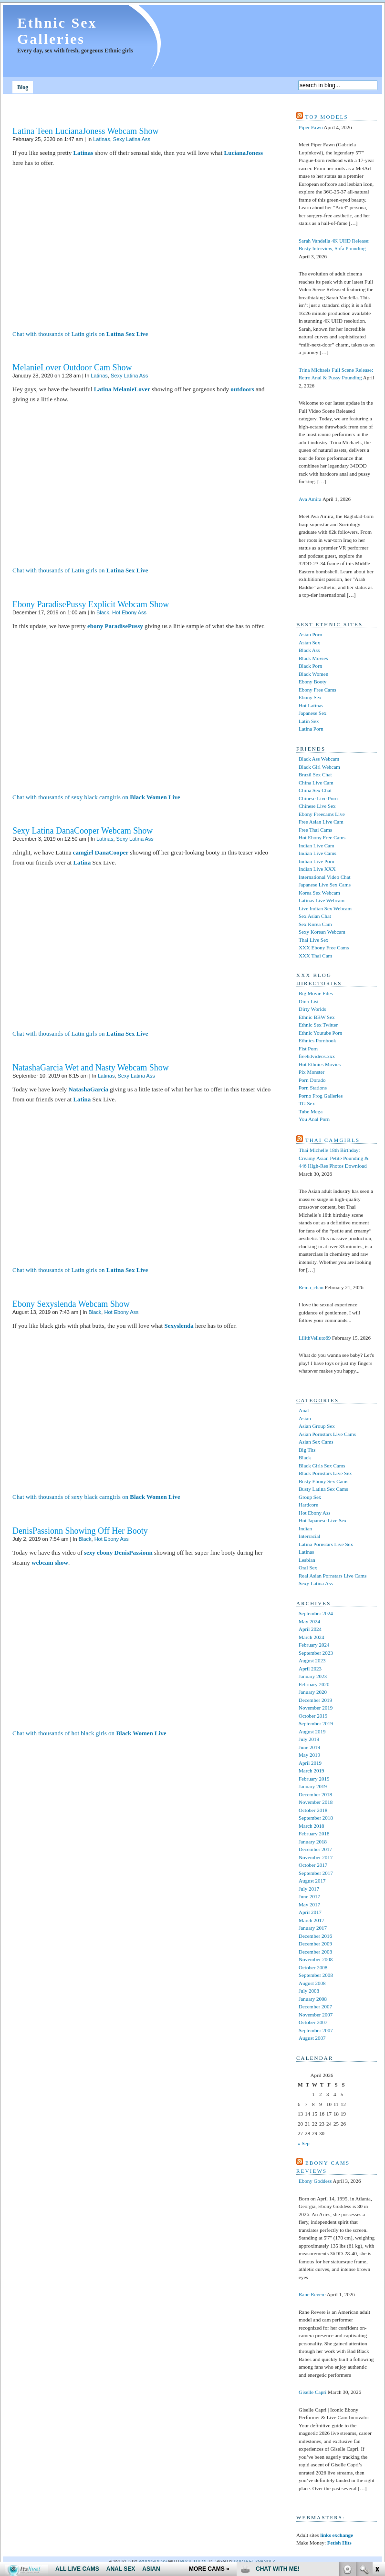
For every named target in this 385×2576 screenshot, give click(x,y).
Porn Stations (313, 1087)
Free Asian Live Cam (321, 822)
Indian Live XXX (317, 869)
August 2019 (312, 1731)
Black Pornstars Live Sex (325, 1473)
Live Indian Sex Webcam (325, 908)
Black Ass (309, 650)
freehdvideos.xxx (317, 1056)
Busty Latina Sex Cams (323, 1489)
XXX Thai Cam (315, 955)
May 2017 (309, 1904)
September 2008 (316, 1975)
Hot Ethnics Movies (320, 1064)
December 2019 (315, 1700)
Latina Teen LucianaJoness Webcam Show (85, 131)
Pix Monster (311, 1072)
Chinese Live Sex (317, 806)
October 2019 (313, 1716)
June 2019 (309, 1747)
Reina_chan (311, 1287)
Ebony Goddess (315, 2181)
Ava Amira (310, 499)
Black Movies (313, 658)
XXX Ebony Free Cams (324, 947)
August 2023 (312, 1660)
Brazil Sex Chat (315, 774)
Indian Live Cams (317, 853)
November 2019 (316, 1708)
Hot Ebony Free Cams (322, 837)
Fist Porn (308, 1048)
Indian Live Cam (316, 845)
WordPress (153, 2561)
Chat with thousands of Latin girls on (80, 333)
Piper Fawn (311, 127)
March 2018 (311, 1826)
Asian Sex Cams (316, 1442)
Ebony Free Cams (317, 689)
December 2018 (315, 1794)
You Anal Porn (314, 1119)
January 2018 (313, 1841)
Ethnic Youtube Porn (320, 1033)
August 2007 (312, 2038)
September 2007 (316, 2030)
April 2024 (310, 1629)
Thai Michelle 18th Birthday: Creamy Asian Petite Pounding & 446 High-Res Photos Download (334, 1158)
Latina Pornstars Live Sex (326, 1544)
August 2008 (312, 1983)
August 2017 (312, 1881)
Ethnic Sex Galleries (57, 31)
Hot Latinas (311, 705)
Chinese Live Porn (318, 798)
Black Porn (310, 666)
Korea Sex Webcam (319, 893)
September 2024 (316, 1613)
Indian (305, 1528)
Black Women (313, 674)
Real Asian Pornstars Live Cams (332, 1575)
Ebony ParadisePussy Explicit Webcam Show (90, 604)
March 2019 (311, 1770)
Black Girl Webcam (319, 767)
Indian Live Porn (316, 861)
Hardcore (308, 1504)
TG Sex (307, 1103)
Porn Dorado (312, 1080)
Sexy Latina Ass (131, 139)
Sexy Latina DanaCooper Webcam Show (82, 830)
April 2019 (310, 1763)
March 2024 (311, 1637)
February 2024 (314, 1645)
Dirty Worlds (312, 1009)
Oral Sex (308, 1567)
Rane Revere (312, 2294)
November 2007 (316, 2014)
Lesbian (307, 1560)
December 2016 (315, 1936)
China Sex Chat (315, 790)
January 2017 (313, 1928)
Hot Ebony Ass (129, 612)
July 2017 (309, 1889)
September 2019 (316, 1723)
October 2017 (313, 1865)
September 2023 (316, 1653)
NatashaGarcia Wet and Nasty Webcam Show (90, 1067)
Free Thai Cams (315, 830)
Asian (305, 1418)
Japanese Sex (312, 713)
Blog (22, 87)
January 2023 (313, 1676)
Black (102, 612)
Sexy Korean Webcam (322, 932)
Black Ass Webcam (319, 759)
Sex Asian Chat (315, 916)
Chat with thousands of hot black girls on (89, 1733)
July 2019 (309, 1739)
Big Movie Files (316, 993)
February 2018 (314, 1833)
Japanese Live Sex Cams (325, 884)
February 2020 (314, 1684)
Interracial (309, 1536)
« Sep (304, 2143)
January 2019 (313, 1786)
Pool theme (194, 2561)
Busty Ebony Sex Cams (323, 1481)
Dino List (309, 1001)
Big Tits (307, 1450)
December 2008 (315, 1952)
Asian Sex (309, 642)
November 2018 (316, 1802)
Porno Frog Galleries (321, 1096)
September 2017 (316, 1873)
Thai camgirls (332, 1140)
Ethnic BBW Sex (317, 1017)
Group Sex (310, 1497)
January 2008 (313, 1999)
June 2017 (309, 1896)
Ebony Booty (312, 681)
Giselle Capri (312, 2392)
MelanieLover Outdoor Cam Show (72, 367)
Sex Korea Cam (315, 924)
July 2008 (309, 1991)
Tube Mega (311, 1111)
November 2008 (316, 1959)
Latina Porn (311, 729)
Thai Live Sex (313, 940)
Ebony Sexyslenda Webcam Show (71, 1304)
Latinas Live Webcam (321, 900)
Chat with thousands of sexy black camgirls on (96, 797)
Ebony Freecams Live (322, 814)
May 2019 (309, 1755)
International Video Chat (325, 877)
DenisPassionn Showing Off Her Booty (80, 1531)
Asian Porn (310, 634)
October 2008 (313, 1967)
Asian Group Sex (317, 1426)
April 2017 (310, 1912)
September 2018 (316, 1818)
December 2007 (315, 2006)
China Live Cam (316, 782)
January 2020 (313, 1692)
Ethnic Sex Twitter (318, 1025)
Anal (304, 1410)
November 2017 (316, 1857)
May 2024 (309, 1621)
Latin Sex (309, 721)
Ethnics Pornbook (317, 1040)
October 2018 (313, 1810)
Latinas (101, 139)
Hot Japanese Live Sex (323, 1520)
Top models (326, 117)
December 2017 (315, 1849)
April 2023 (310, 1668)
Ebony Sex (310, 697)
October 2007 (313, 2022)
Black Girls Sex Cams (322, 1465)
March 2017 (311, 1920)
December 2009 (315, 1943)
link (377, 2427)
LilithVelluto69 (315, 1338)
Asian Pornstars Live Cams (327, 1434)
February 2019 (314, 1779)
